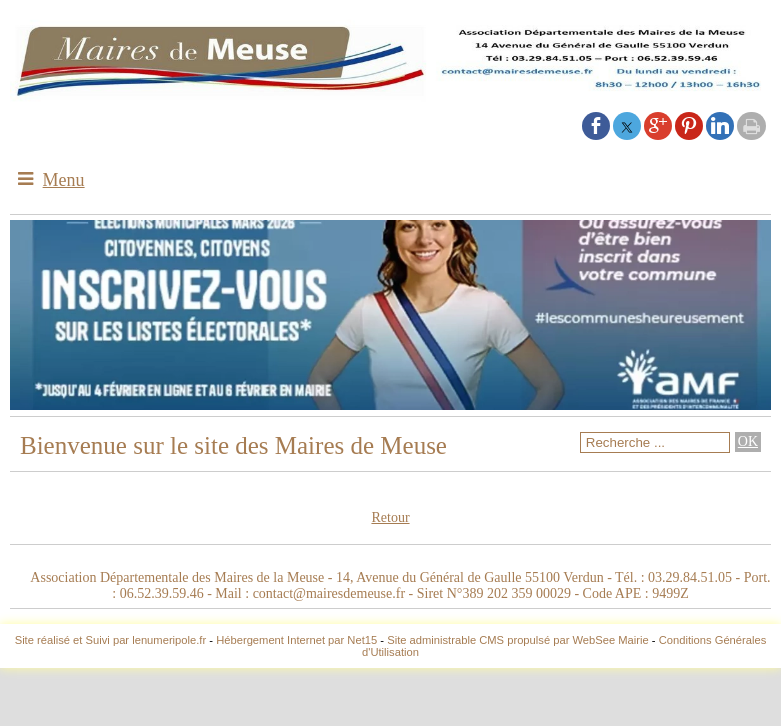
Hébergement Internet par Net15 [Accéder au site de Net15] (296, 640)
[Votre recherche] (655, 442)
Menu (64, 180)
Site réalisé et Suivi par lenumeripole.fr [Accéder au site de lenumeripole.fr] (111, 640)
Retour (390, 517)
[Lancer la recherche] (748, 442)
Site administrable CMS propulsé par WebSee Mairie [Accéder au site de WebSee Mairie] (518, 640)
